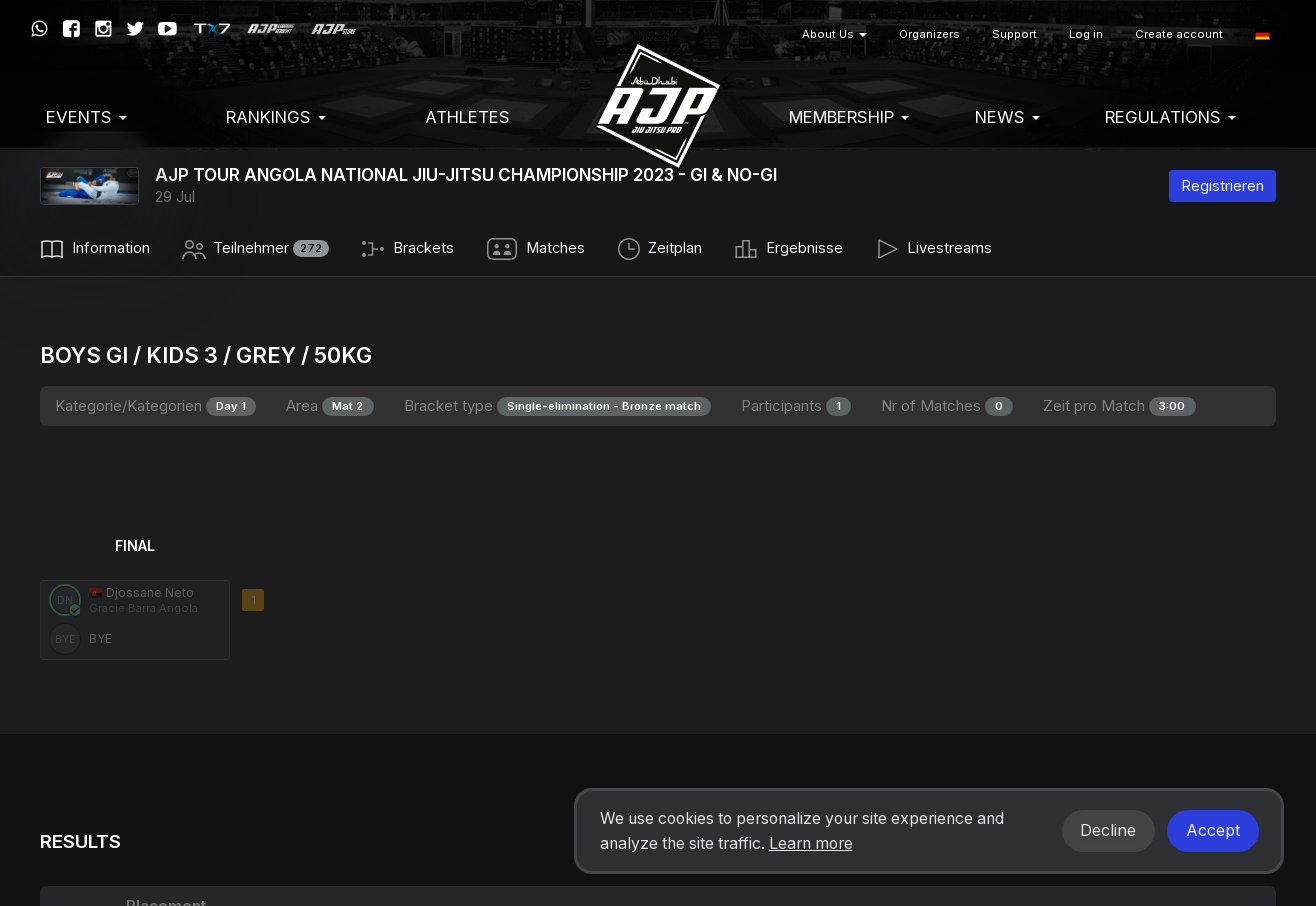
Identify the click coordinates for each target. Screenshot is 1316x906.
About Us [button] (834, 34)
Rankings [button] (276, 117)
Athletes (467, 117)
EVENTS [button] (86, 117)
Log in (1086, 34)
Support (1014, 34)
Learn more (811, 843)
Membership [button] (849, 117)
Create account (1179, 34)
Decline (1108, 830)
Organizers (929, 34)
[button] (1262, 34)
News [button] (1007, 117)
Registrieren (1222, 185)
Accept (1213, 830)
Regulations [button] (1170, 117)
